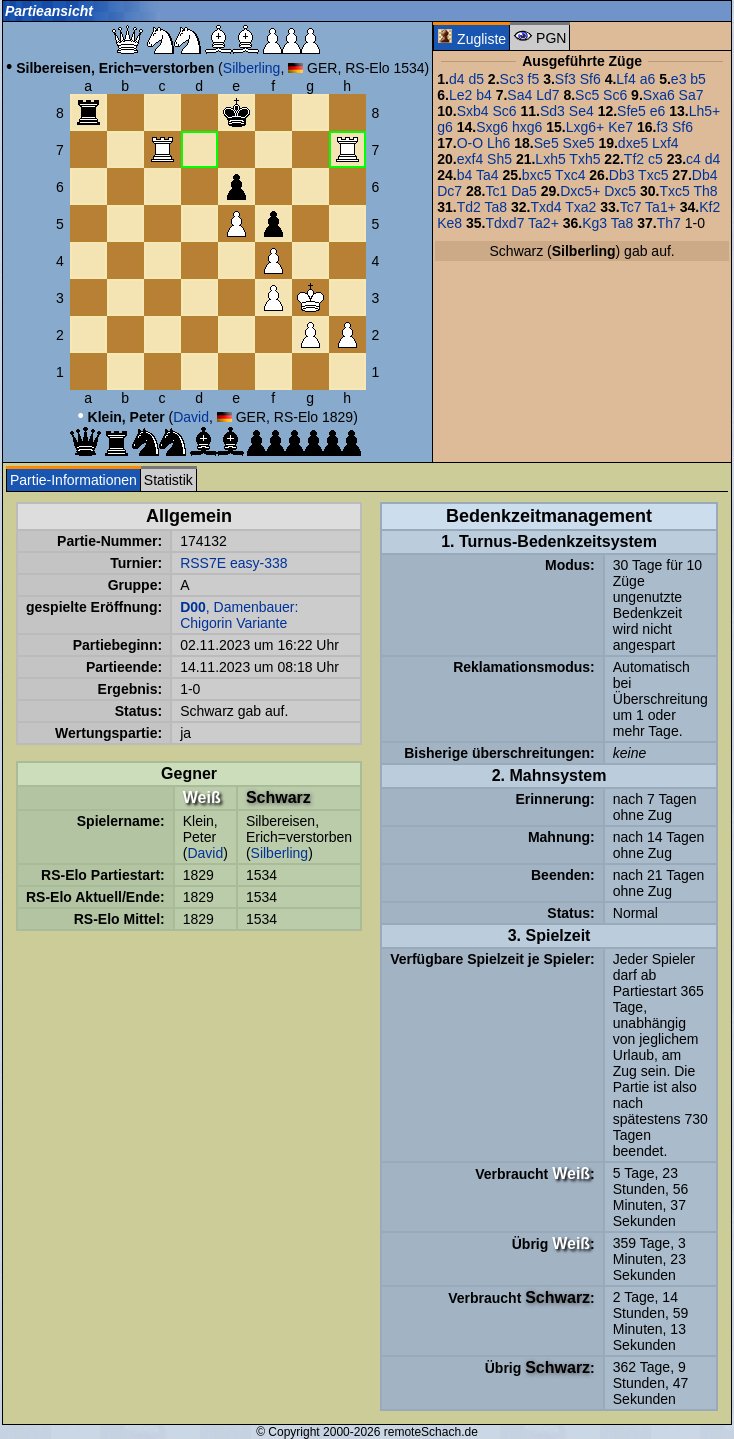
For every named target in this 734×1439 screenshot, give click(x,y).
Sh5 (499, 159)
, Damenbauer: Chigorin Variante (239, 615)
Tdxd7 (505, 223)
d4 (457, 79)
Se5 (546, 143)
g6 (445, 127)
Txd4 (545, 207)
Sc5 (587, 95)
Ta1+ (660, 207)
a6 (648, 79)
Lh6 (498, 143)
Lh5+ (705, 111)
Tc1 (497, 191)
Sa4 (519, 95)
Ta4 (487, 175)
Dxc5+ (580, 191)
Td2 (469, 207)
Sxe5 (579, 143)
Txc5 (653, 175)
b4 (484, 95)
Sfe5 (631, 111)
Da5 (524, 191)
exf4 (470, 159)
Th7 (669, 223)
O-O (470, 143)
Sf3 (565, 79)
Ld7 (547, 95)
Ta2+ (543, 223)
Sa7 (691, 95)
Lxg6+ (585, 127)
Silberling (252, 68)
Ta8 (495, 207)
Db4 (705, 175)
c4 (693, 159)
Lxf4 (665, 143)
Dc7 (449, 191)
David (191, 417)
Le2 (460, 95)
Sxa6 (659, 95)
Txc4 (570, 175)
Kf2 (709, 207)
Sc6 (615, 95)
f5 (534, 79)
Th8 (705, 191)
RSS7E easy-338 (233, 563)
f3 (662, 127)
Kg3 (594, 223)
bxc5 (537, 175)
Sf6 (590, 79)
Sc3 (512, 79)
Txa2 (580, 207)
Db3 (622, 175)
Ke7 (620, 127)
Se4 (581, 111)
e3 (679, 79)
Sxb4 (473, 111)
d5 (476, 79)
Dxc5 (620, 191)
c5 (655, 159)
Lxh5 (550, 159)
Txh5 (584, 159)
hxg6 (527, 127)
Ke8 (449, 223)
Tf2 (634, 159)
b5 (698, 79)
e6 (658, 111)
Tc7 (631, 207)
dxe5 (633, 143)
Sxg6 (492, 127)
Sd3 (552, 111)
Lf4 (625, 79)
